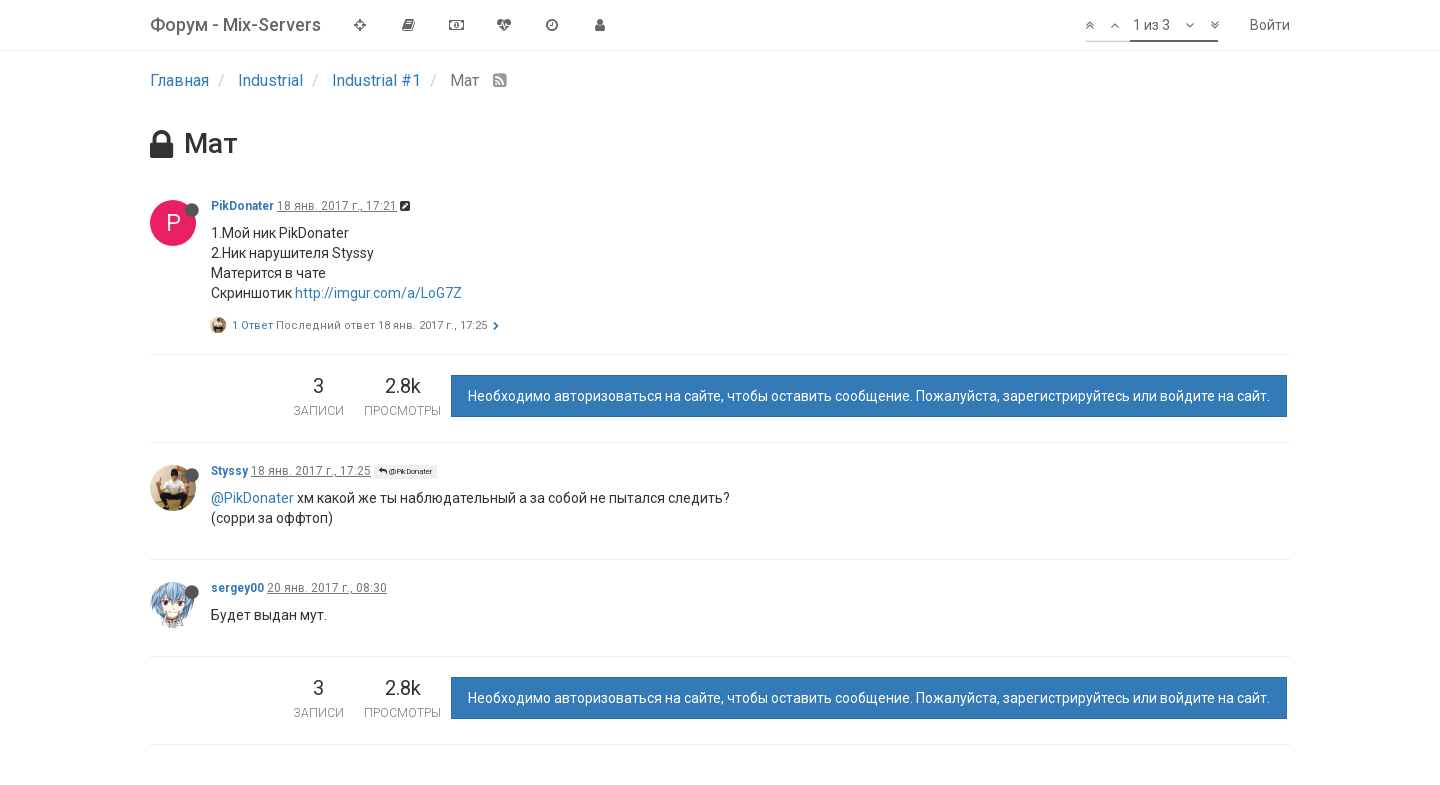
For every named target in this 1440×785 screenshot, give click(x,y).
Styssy (229, 471)
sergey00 (237, 588)
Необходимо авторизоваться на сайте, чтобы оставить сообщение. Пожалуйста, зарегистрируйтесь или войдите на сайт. (869, 396)
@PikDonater (405, 471)
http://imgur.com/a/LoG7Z (378, 293)
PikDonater (242, 206)
